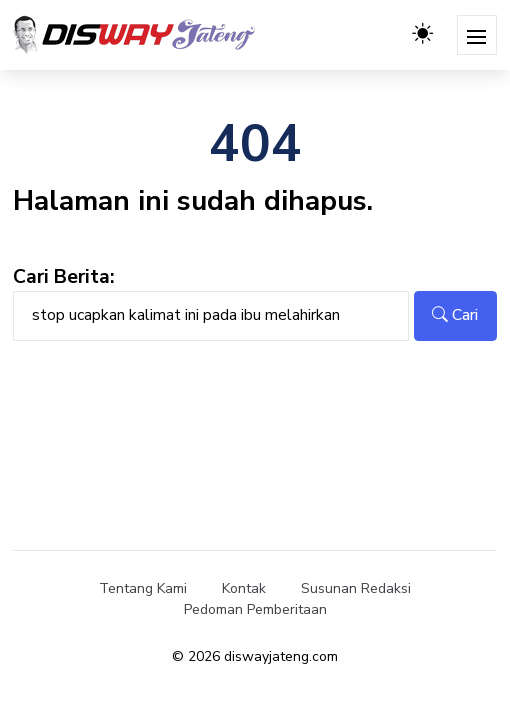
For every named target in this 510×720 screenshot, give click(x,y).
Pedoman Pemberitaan (255, 609)
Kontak (244, 588)
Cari (455, 315)
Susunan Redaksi (356, 588)
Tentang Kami (143, 588)
